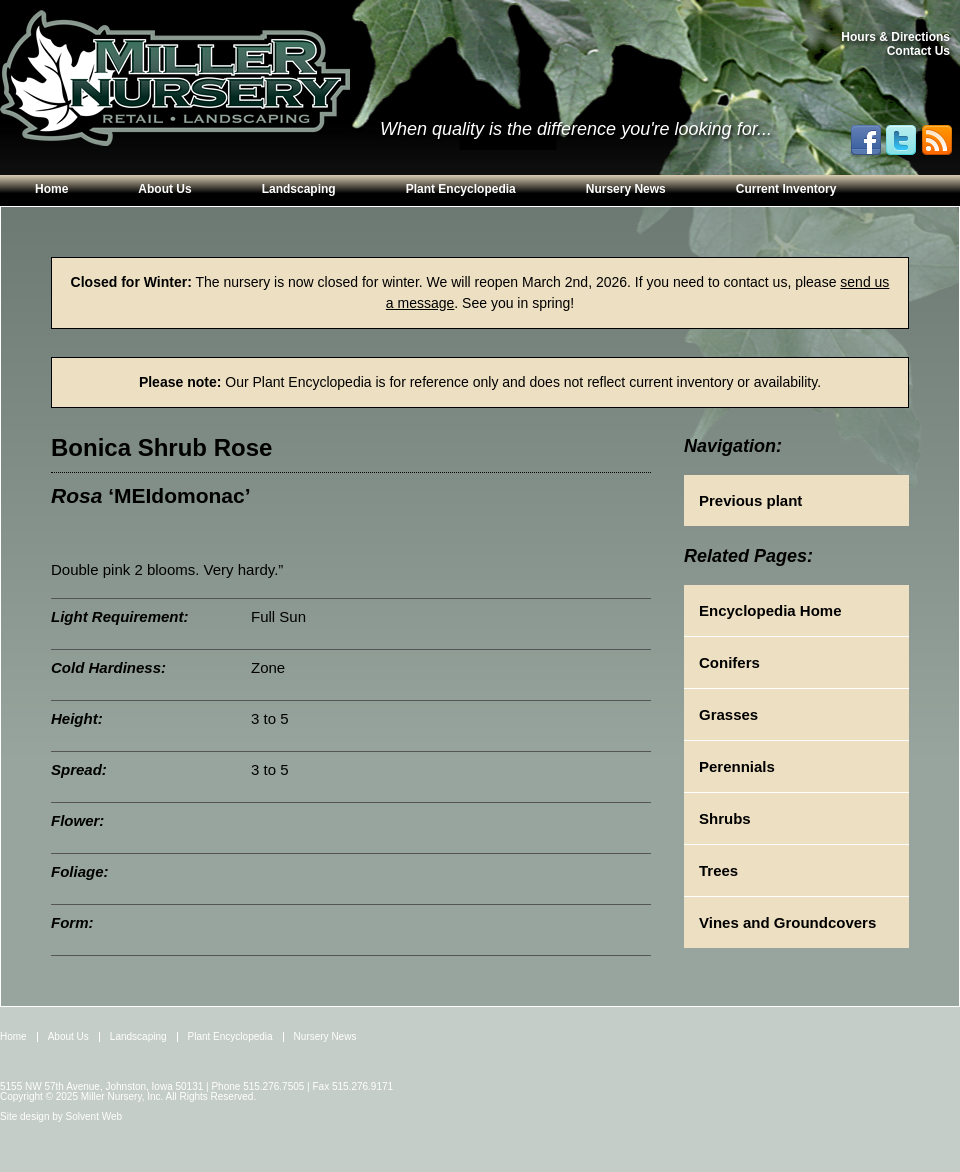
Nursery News (626, 189)
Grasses (728, 714)
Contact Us (918, 51)
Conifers (729, 662)
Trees (718, 870)
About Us (164, 189)
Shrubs (725, 818)
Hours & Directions (895, 37)
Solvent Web (94, 1116)
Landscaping (299, 189)
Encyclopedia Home (770, 610)
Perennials (737, 766)
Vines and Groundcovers (787, 922)
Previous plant (750, 500)
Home (51, 189)
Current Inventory (786, 189)
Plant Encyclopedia (461, 189)
